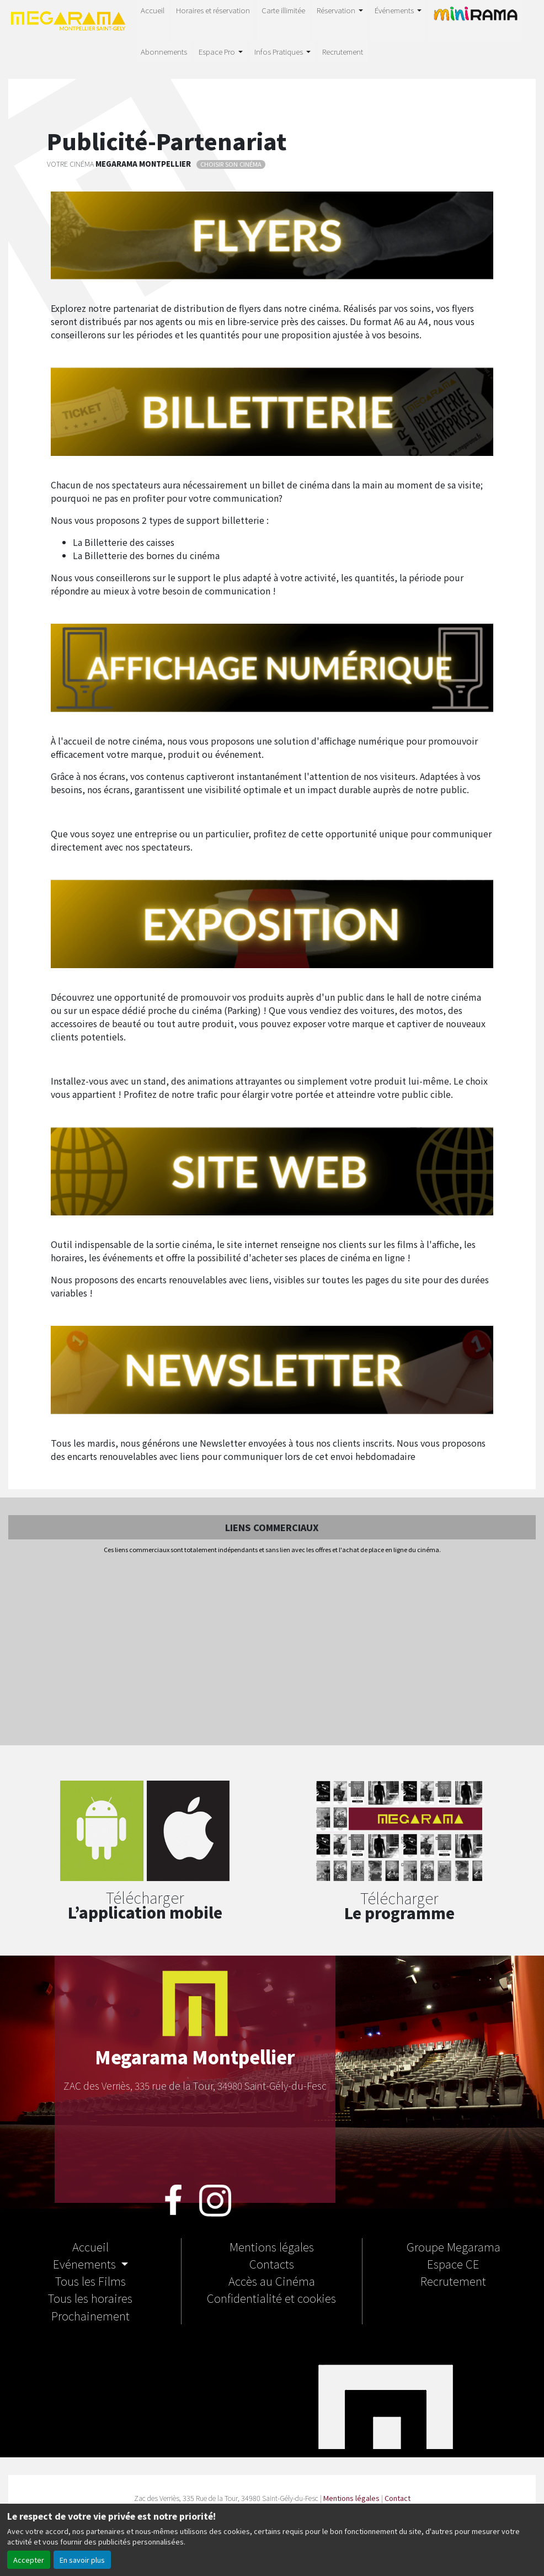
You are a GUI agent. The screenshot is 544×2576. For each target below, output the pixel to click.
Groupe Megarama (453, 2246)
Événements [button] (395, 9)
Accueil (152, 9)
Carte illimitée (283, 9)
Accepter (28, 2559)
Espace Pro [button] (218, 51)
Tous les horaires (90, 2298)
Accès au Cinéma (271, 2280)
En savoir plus (82, 2559)
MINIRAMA (475, 19)
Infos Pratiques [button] (279, 51)
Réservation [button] (337, 9)
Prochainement (90, 2315)
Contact (397, 2498)
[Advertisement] (272, 1650)
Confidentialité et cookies (271, 2298)
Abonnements (164, 51)
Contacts (271, 2263)
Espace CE (453, 2263)
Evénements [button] (86, 2263)
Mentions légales (272, 2246)
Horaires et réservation (213, 9)
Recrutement (342, 51)
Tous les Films (90, 2280)
